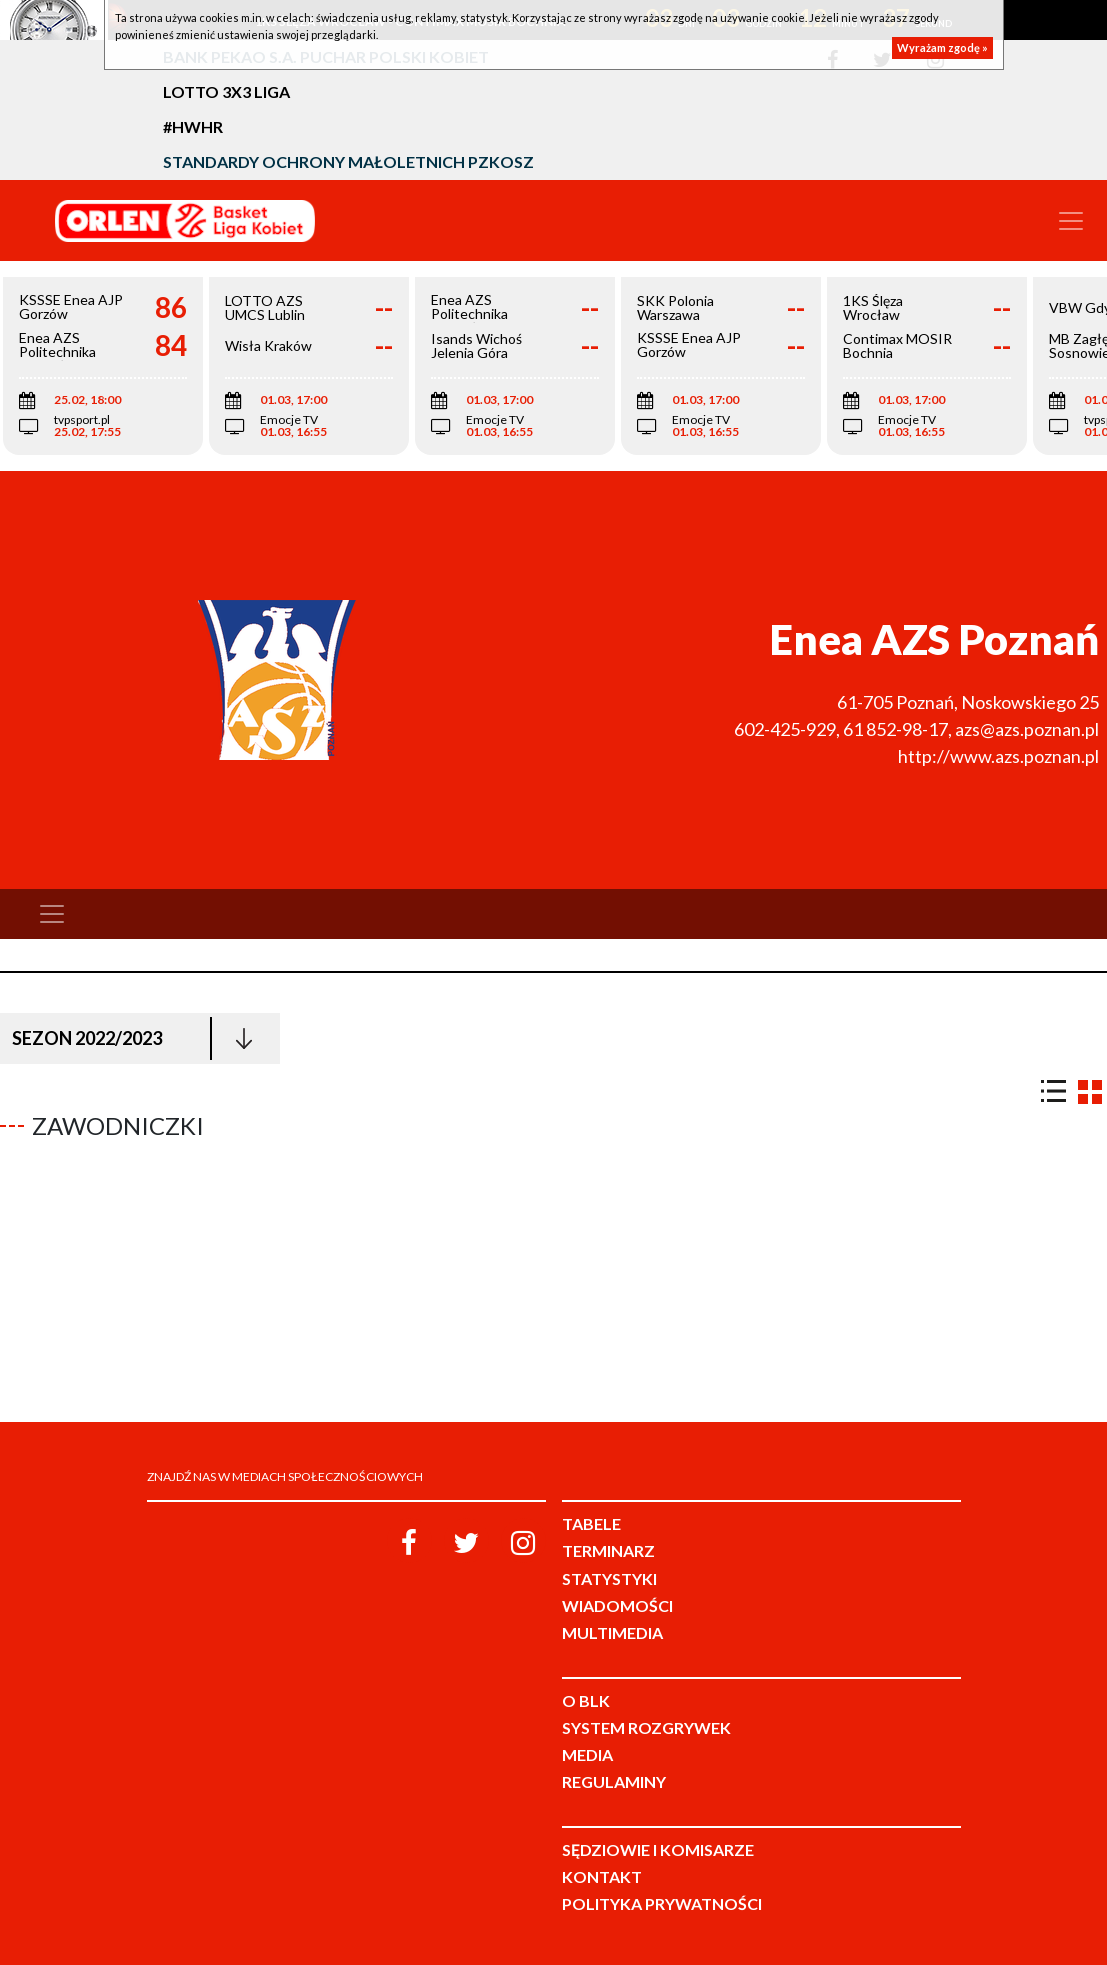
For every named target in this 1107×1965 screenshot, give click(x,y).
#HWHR (193, 126)
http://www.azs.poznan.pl (998, 756)
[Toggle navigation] (1071, 221)
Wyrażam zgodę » (942, 47)
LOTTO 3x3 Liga (226, 91)
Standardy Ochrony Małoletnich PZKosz (348, 161)
